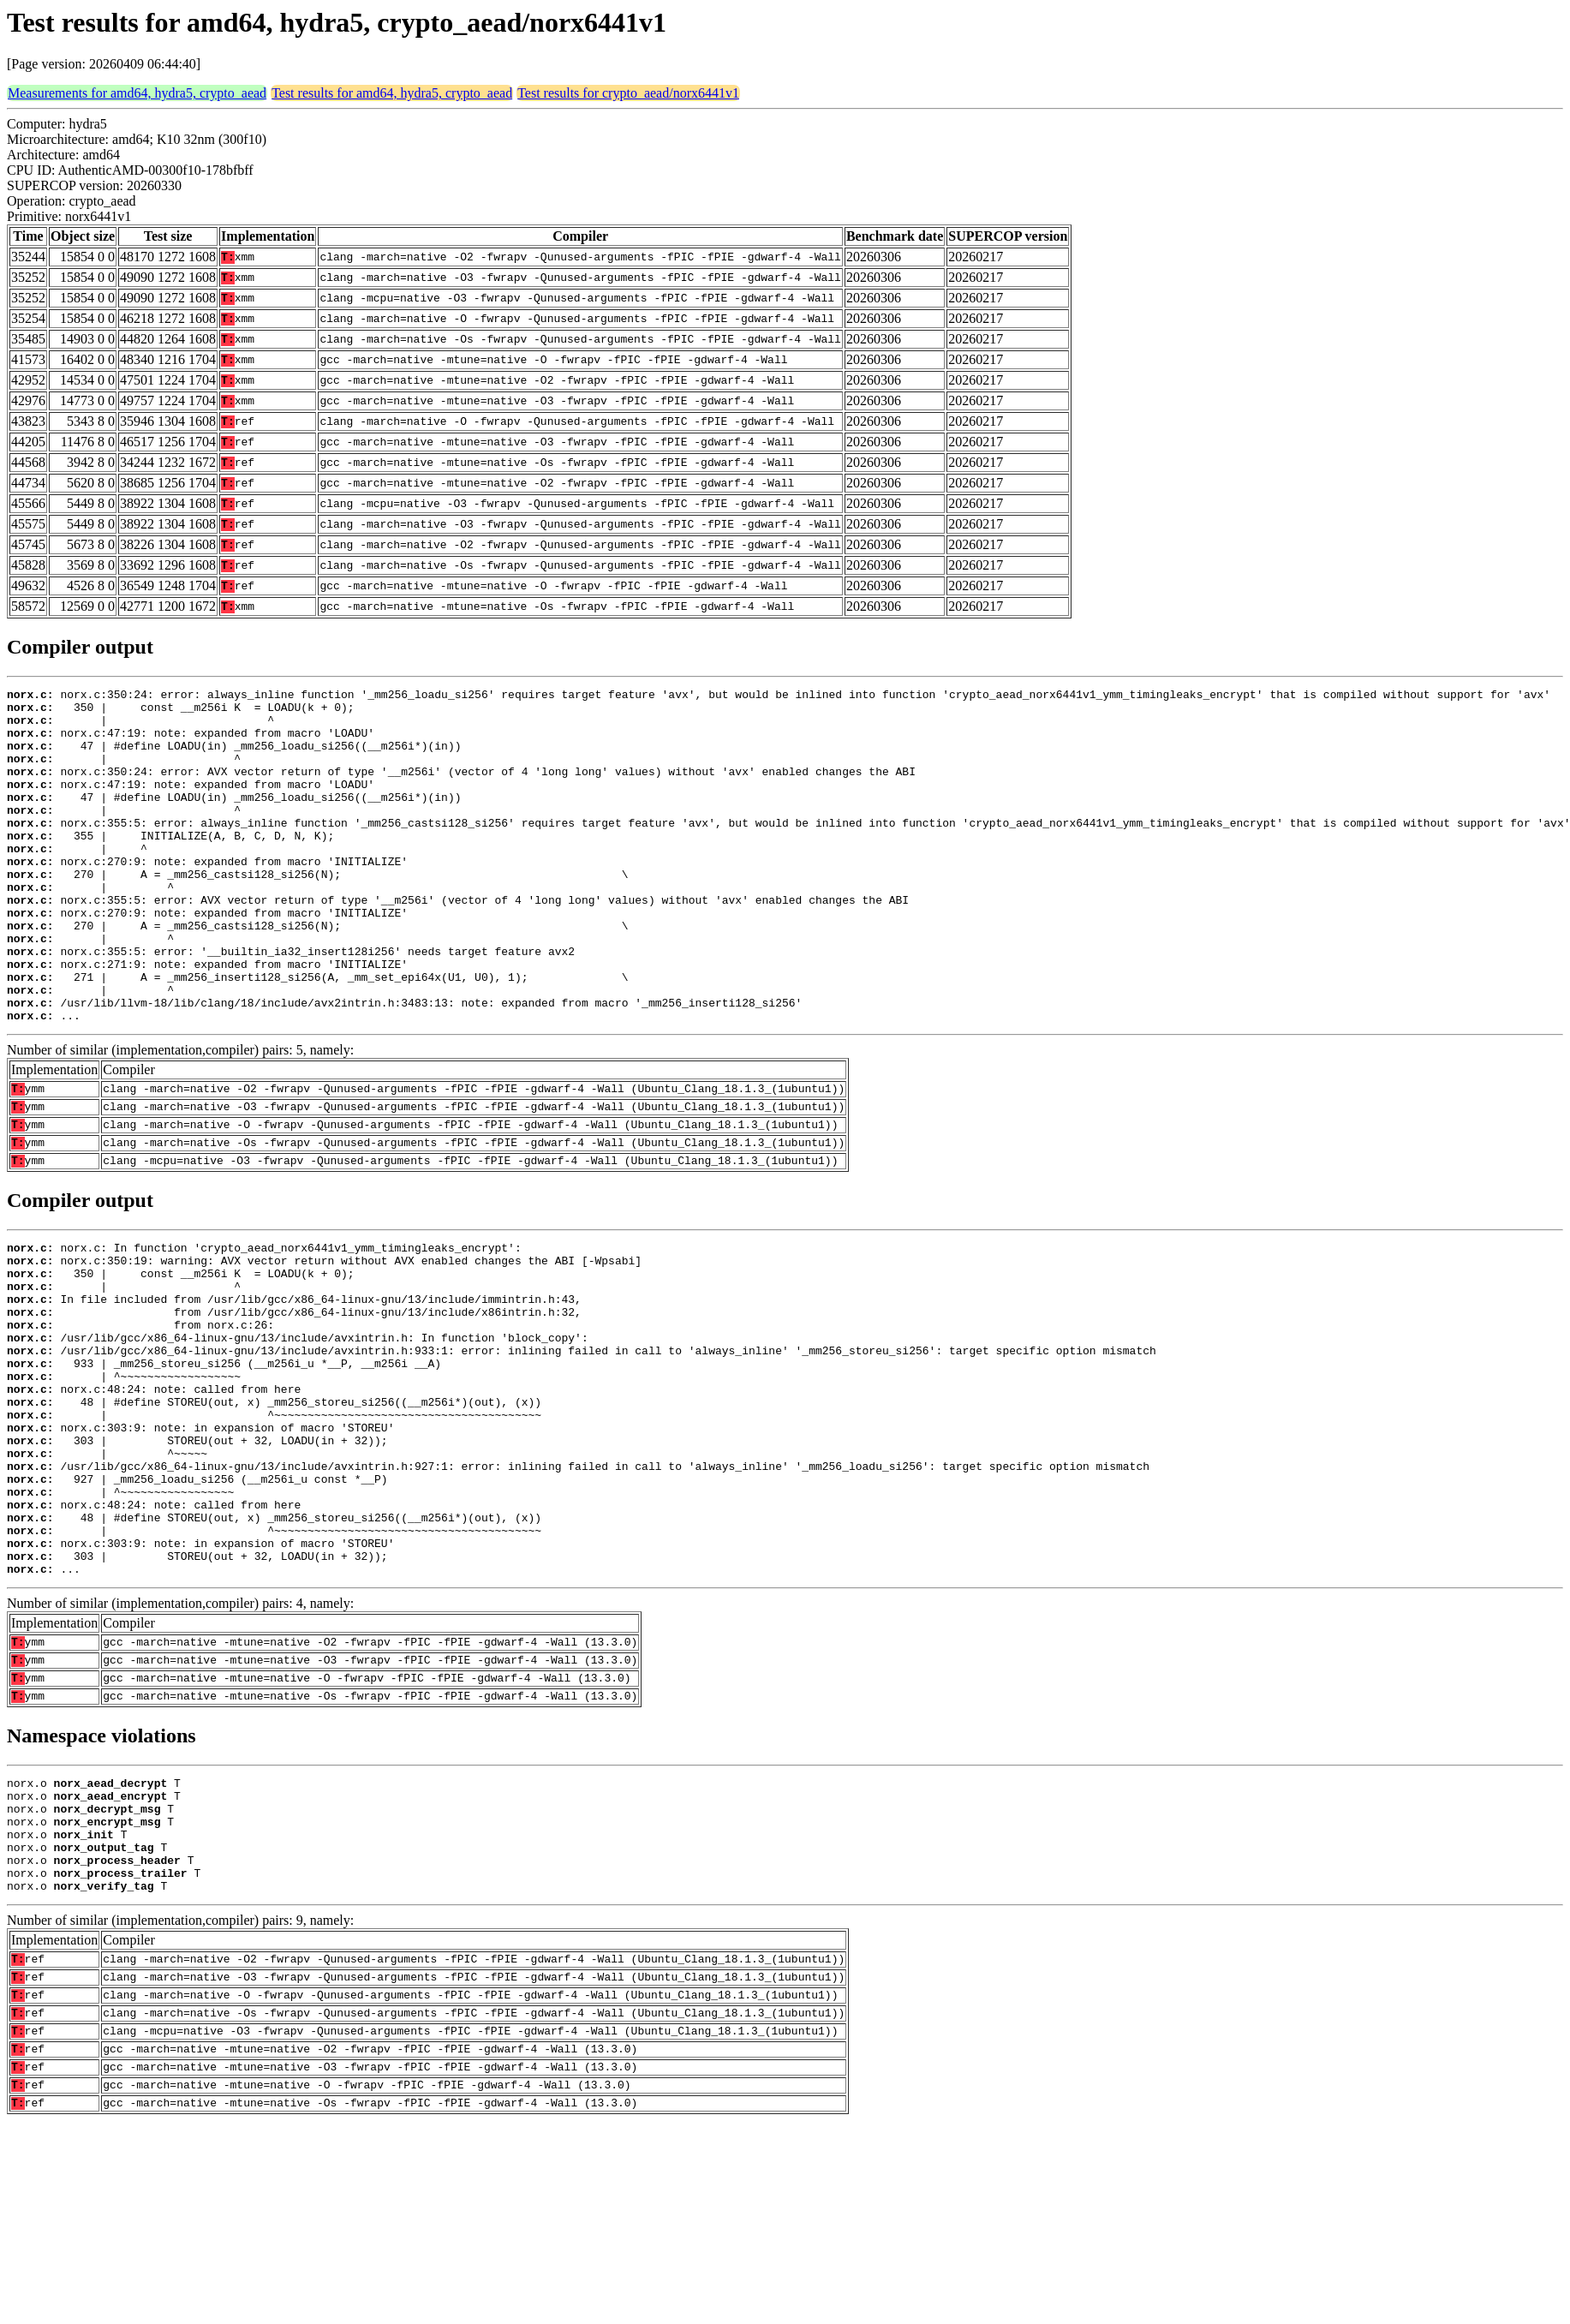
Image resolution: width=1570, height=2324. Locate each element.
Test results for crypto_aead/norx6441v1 (628, 93)
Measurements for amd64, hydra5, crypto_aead (137, 93)
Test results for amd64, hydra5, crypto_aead (392, 93)
